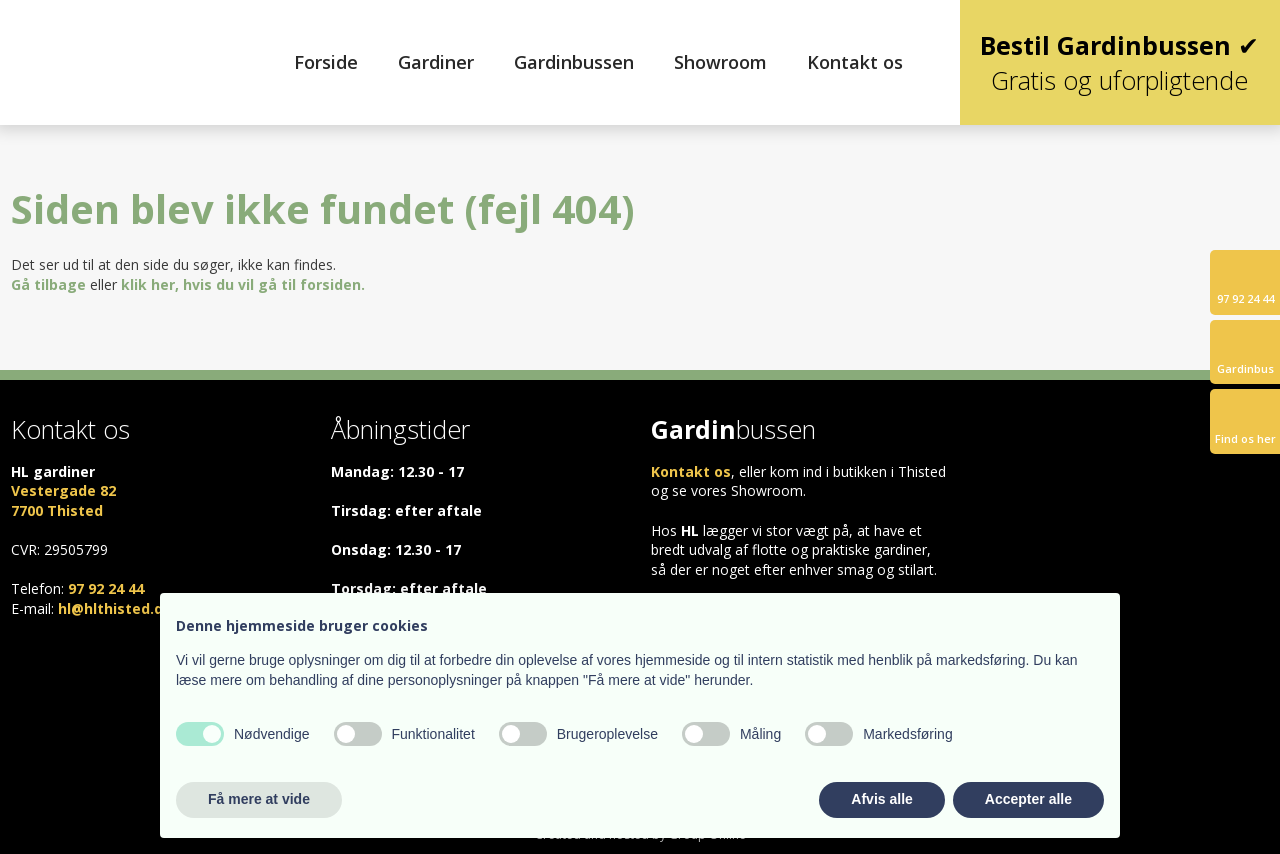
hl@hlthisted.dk (115, 608)
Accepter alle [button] (1028, 799)
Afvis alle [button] (881, 799)
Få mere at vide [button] (259, 799)
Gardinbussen (574, 62)
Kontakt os (855, 62)
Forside (326, 62)
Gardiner (436, 62)
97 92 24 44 (106, 588)
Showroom (720, 62)
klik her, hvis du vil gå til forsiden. (243, 284)
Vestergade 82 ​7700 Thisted (63, 500)
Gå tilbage (48, 284)
